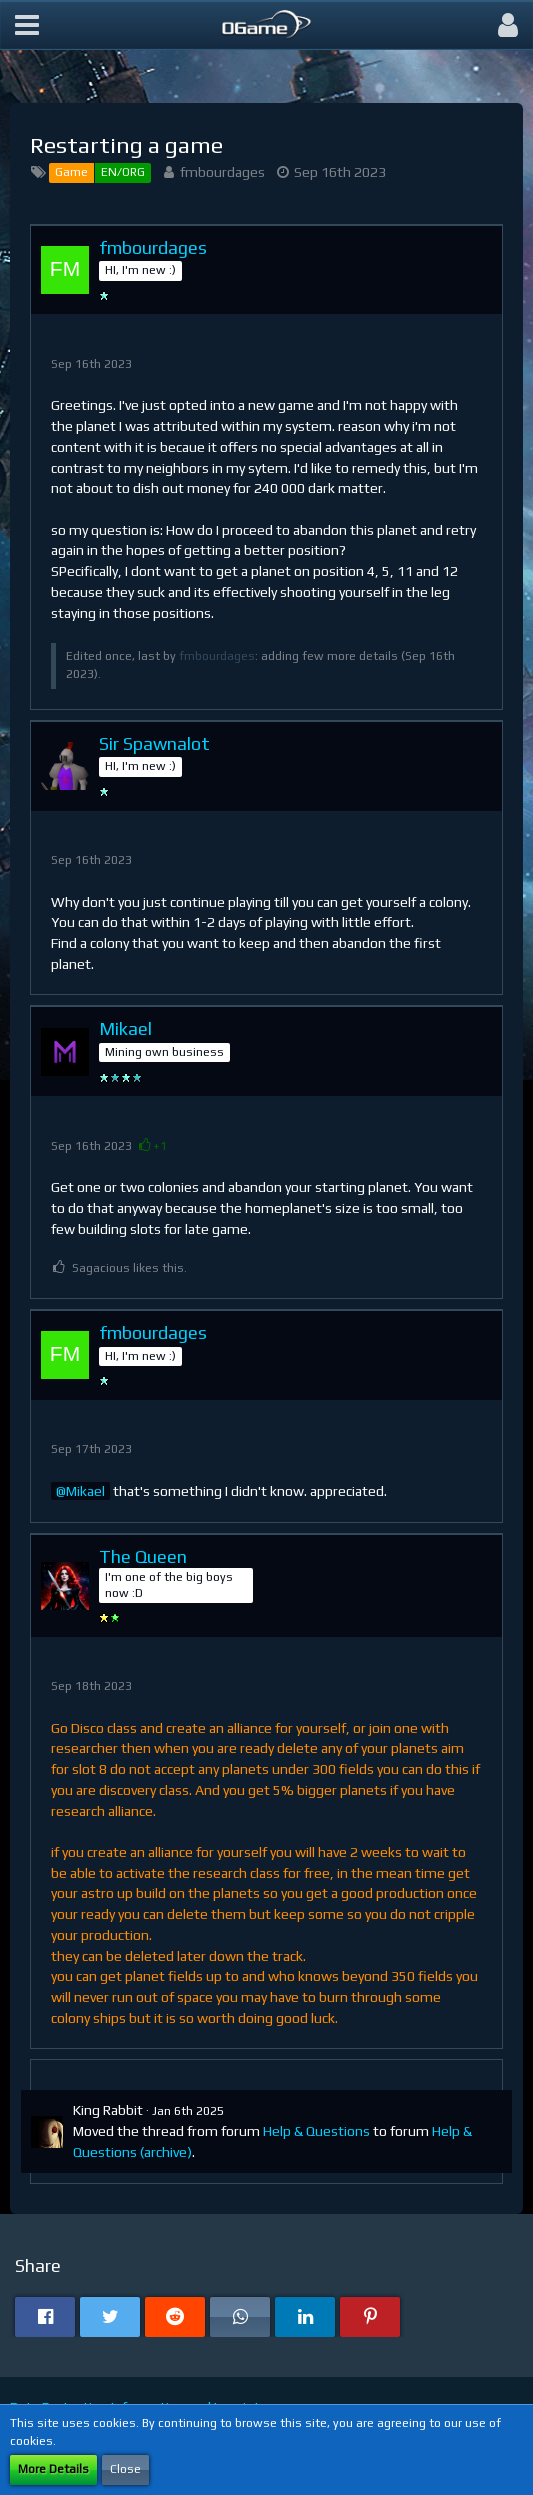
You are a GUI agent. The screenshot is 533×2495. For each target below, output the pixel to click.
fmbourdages (222, 172)
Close (125, 2469)
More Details (53, 2469)
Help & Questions (316, 2131)
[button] (27, 25)
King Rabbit (108, 2110)
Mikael (85, 1491)
